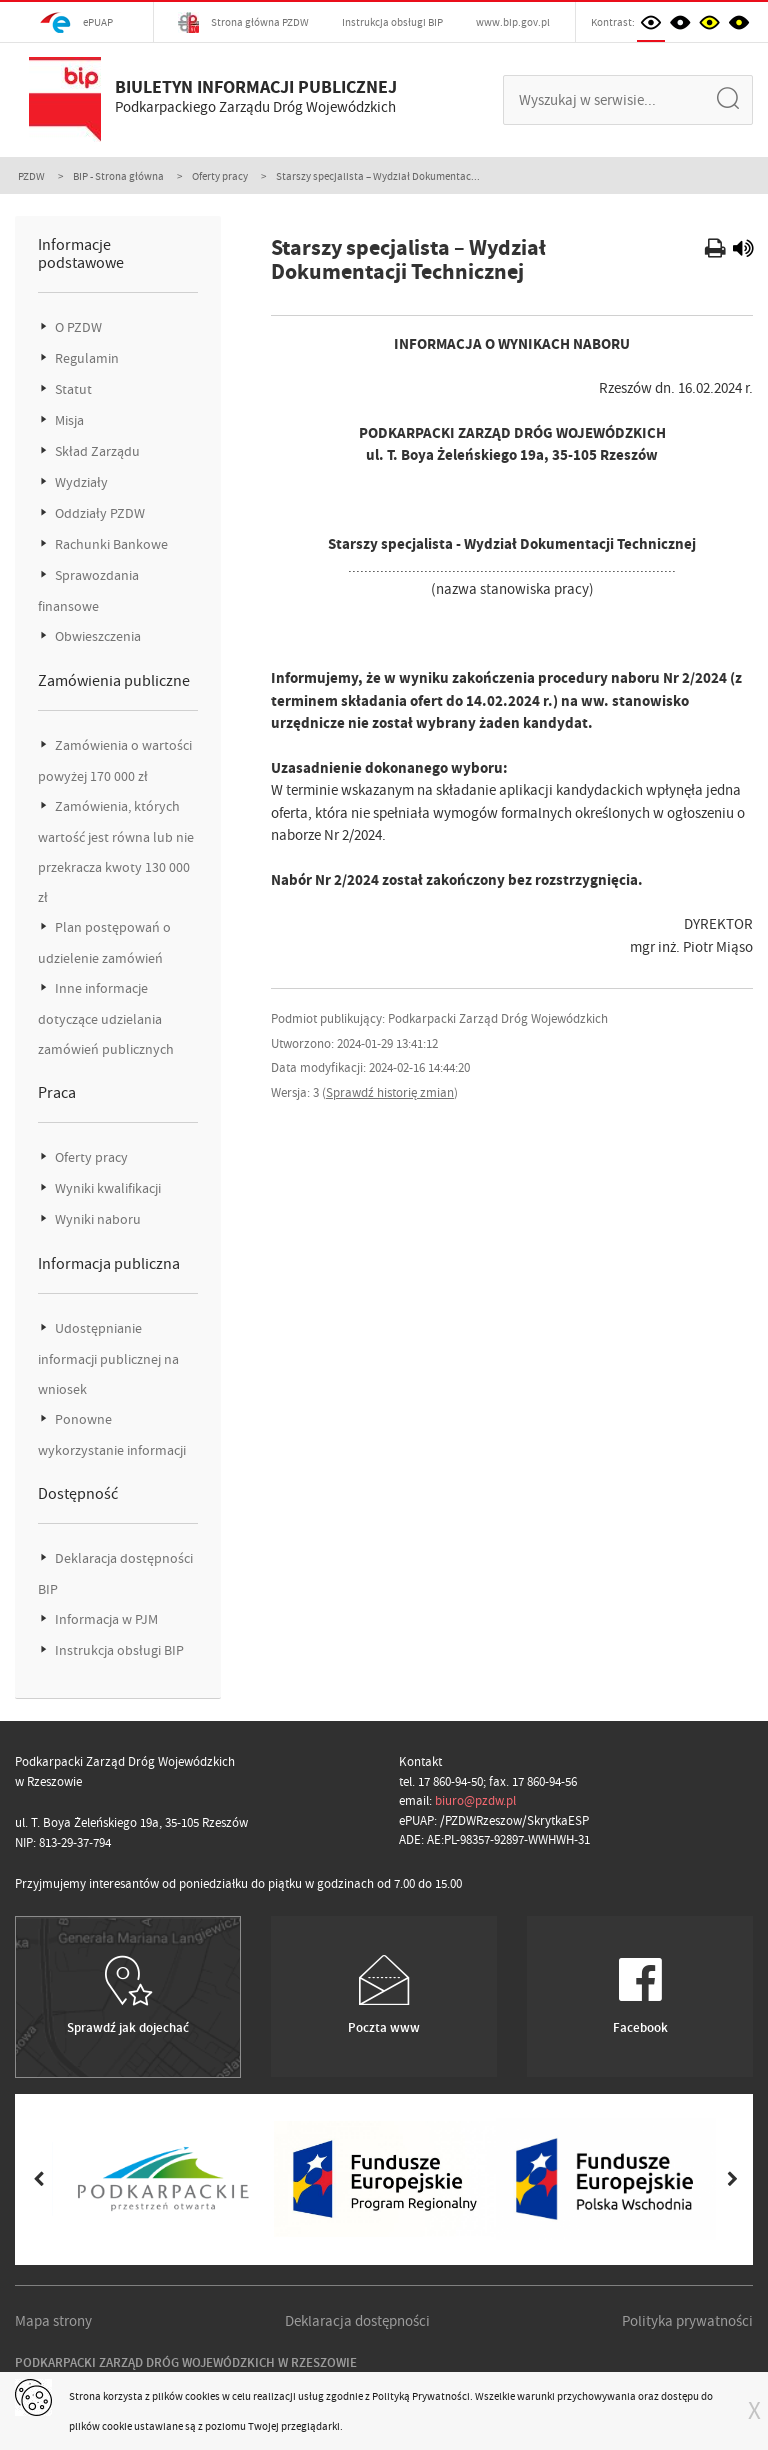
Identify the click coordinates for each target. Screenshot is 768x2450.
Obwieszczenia (96, 636)
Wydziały (80, 482)
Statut (72, 389)
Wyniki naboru (96, 1219)
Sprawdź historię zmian (390, 1092)
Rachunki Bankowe (110, 544)
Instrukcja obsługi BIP (392, 22)
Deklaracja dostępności (357, 2321)
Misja (68, 420)
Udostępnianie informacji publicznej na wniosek (108, 1359)
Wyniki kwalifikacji (106, 1188)
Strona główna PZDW (243, 22)
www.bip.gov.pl (513, 22)
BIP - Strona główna (118, 176)
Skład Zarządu (96, 451)
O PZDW (77, 327)
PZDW (31, 176)
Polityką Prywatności (421, 2396)
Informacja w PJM (105, 1619)
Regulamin (85, 358)
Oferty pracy (220, 176)
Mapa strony (53, 2321)
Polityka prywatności (687, 2321)
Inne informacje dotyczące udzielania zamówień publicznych (106, 1019)
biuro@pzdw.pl (475, 1800)
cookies (202, 2396)
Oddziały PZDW (98, 513)
